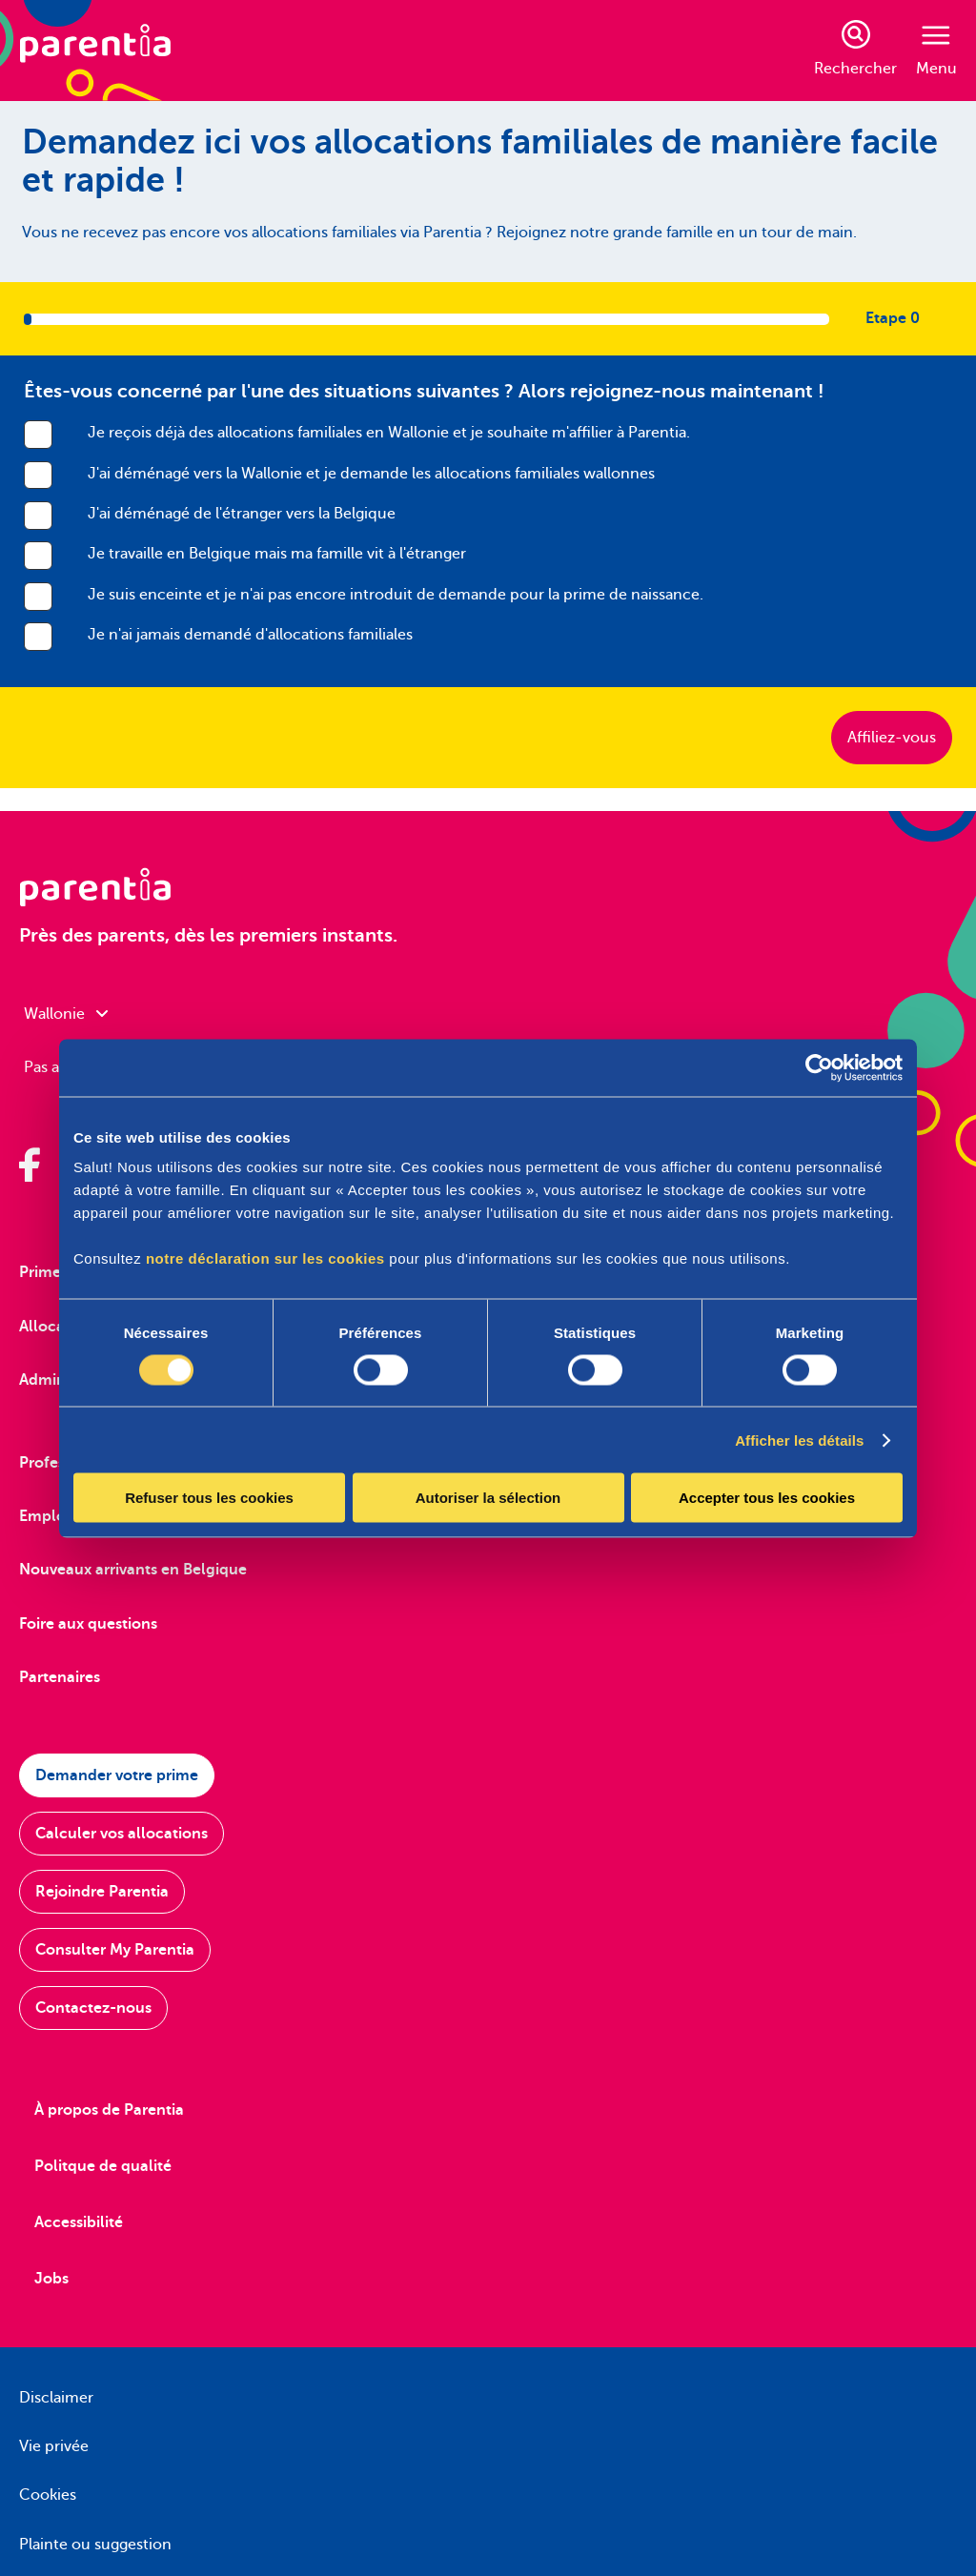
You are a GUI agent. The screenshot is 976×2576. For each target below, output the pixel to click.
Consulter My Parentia (114, 1949)
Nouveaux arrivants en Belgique (133, 1569)
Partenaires (59, 1677)
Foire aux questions (88, 1624)
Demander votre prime (116, 1775)
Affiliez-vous (891, 737)
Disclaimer (56, 2397)
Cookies (47, 2495)
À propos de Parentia (109, 2110)
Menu (936, 51)
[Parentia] (95, 50)
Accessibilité (78, 2222)
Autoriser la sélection (488, 1498)
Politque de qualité (103, 2166)
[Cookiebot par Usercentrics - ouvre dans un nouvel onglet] (819, 1067)
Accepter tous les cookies (767, 1498)
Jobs (51, 2278)
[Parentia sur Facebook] (29, 1164)
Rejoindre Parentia (102, 1891)
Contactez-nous (93, 2008)
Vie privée (54, 2446)
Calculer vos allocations (121, 1833)
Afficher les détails (799, 1439)
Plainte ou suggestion (95, 2544)
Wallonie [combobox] (66, 1014)
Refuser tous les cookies (209, 1498)
